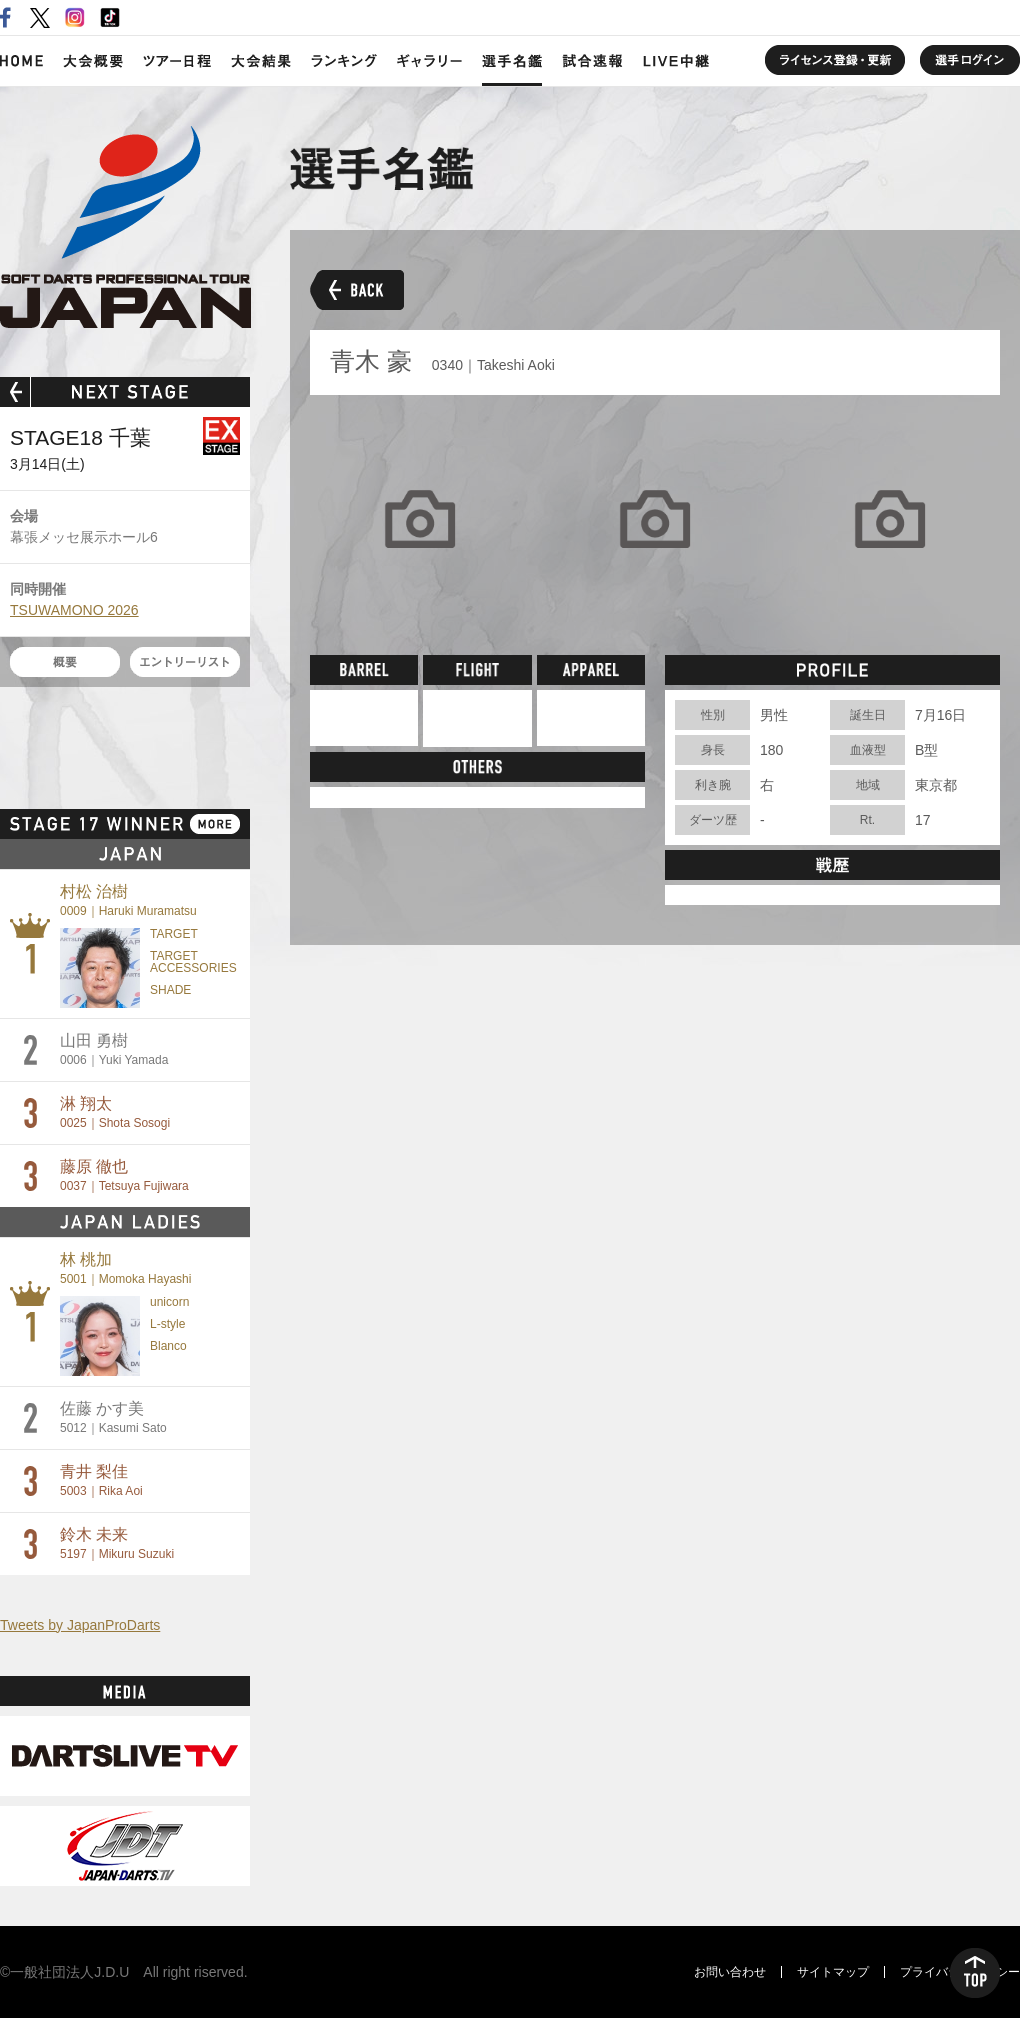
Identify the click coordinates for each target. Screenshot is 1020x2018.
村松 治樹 (128, 900)
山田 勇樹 (114, 1049)
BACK (357, 290)
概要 (65, 662)
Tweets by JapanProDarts (80, 1625)
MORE (215, 824)
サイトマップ (833, 1972)
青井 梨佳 (101, 1480)
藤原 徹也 (124, 1175)
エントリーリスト (185, 662)
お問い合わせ (730, 1972)
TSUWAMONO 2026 (74, 610)
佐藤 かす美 (113, 1417)
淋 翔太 (115, 1112)
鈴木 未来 (117, 1543)
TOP (975, 1973)
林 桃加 (125, 1268)
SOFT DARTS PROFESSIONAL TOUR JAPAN (125, 227)
